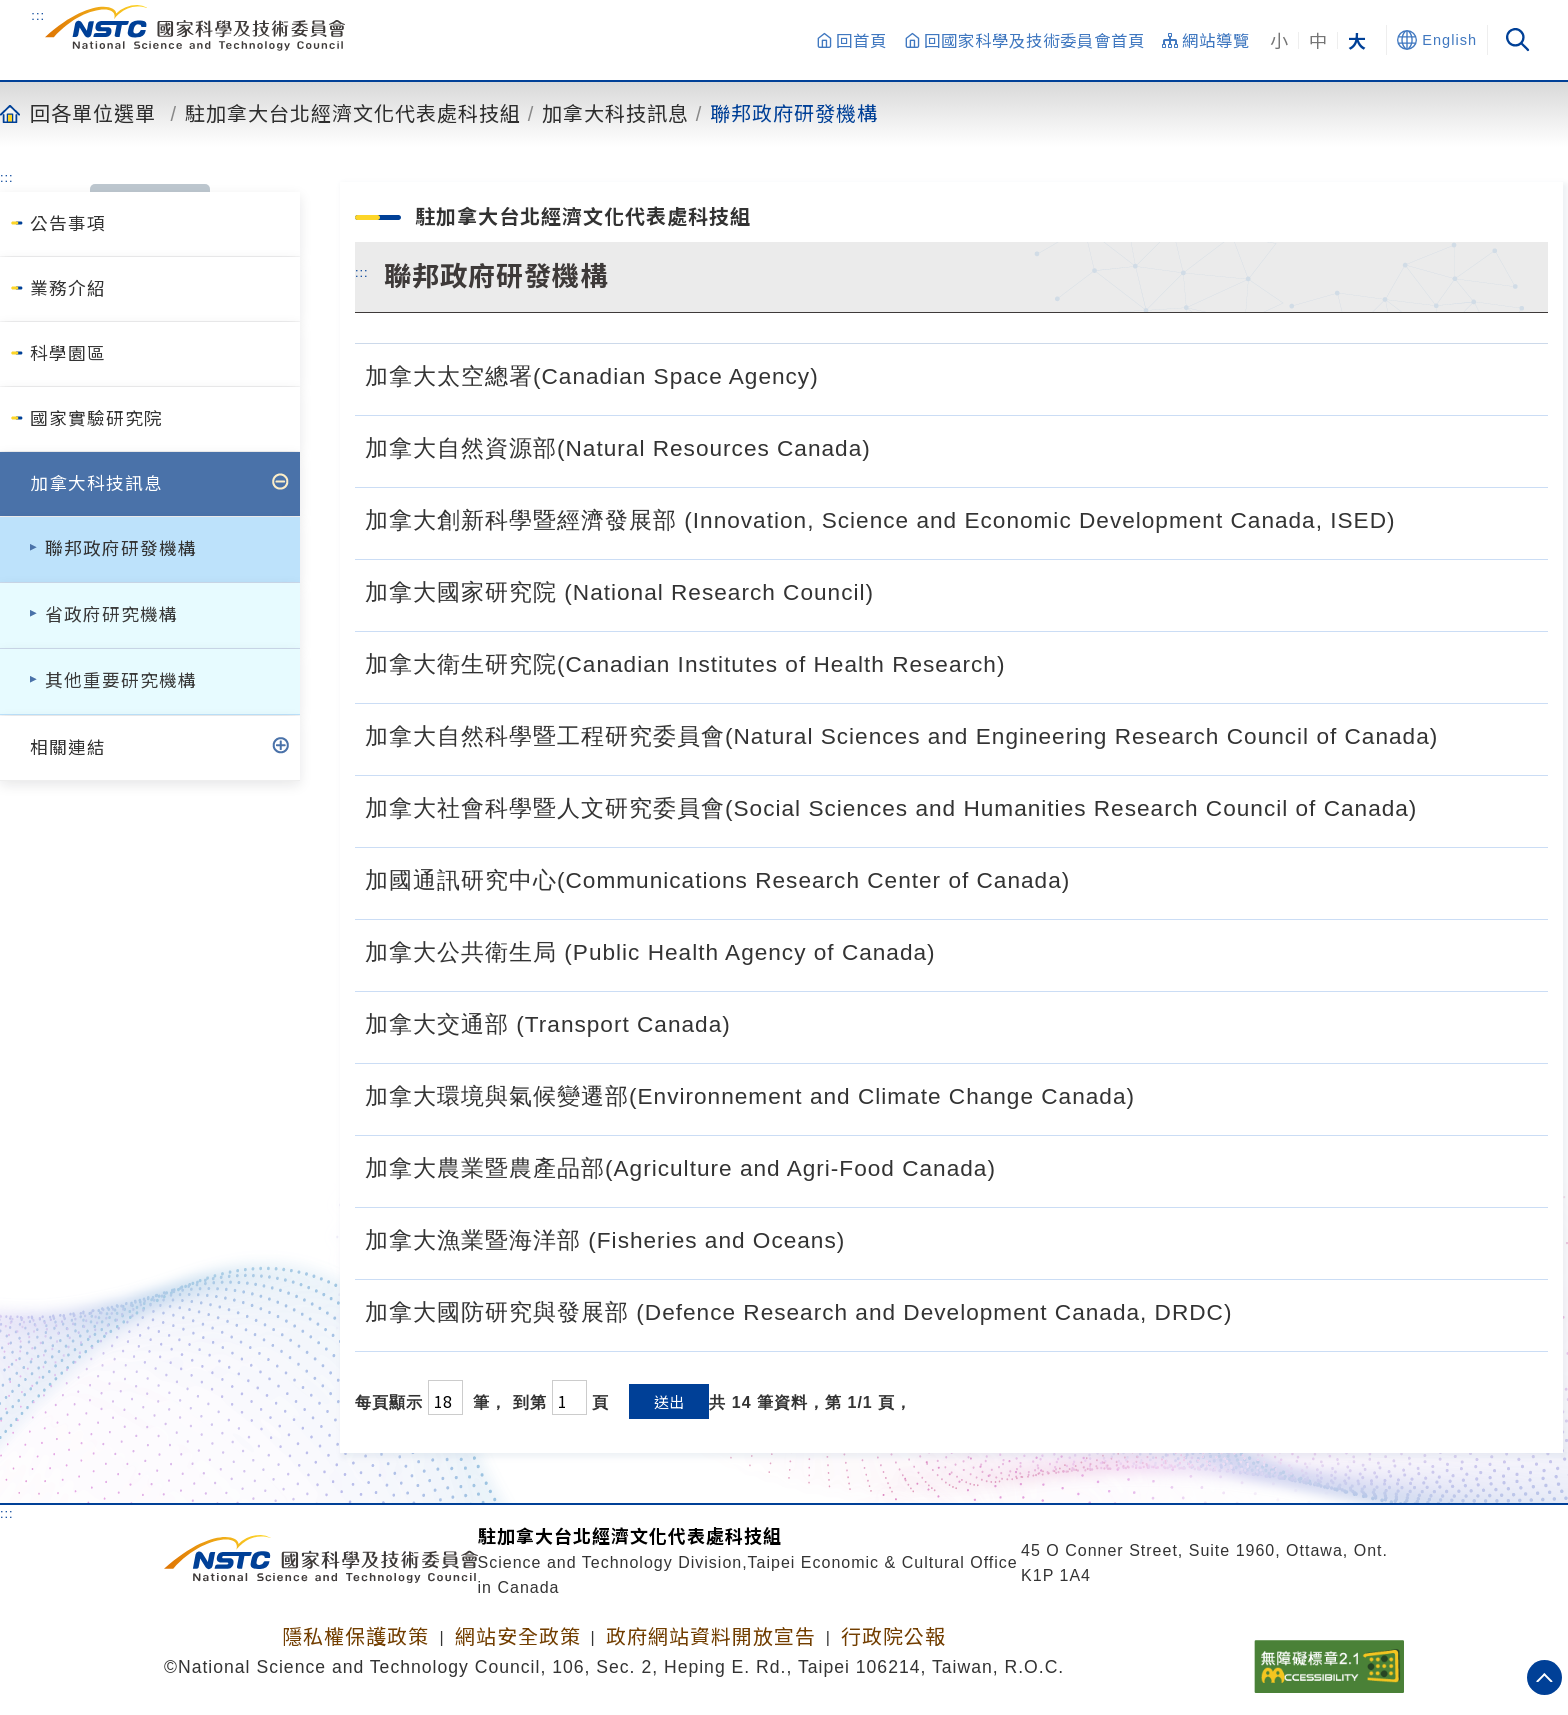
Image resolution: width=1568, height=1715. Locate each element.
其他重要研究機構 (121, 681)
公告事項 (68, 224)
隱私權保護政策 (355, 1637)
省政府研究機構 (111, 615)
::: (38, 15)
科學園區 (68, 354)
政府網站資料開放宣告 (711, 1637)
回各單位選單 (93, 113)
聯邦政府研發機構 (794, 113)
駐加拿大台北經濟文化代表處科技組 (353, 113)
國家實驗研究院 (96, 419)
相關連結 (68, 748)
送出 (669, 1401)
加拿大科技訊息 (615, 113)
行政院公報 (893, 1637)
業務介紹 (68, 289)
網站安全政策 (518, 1637)
